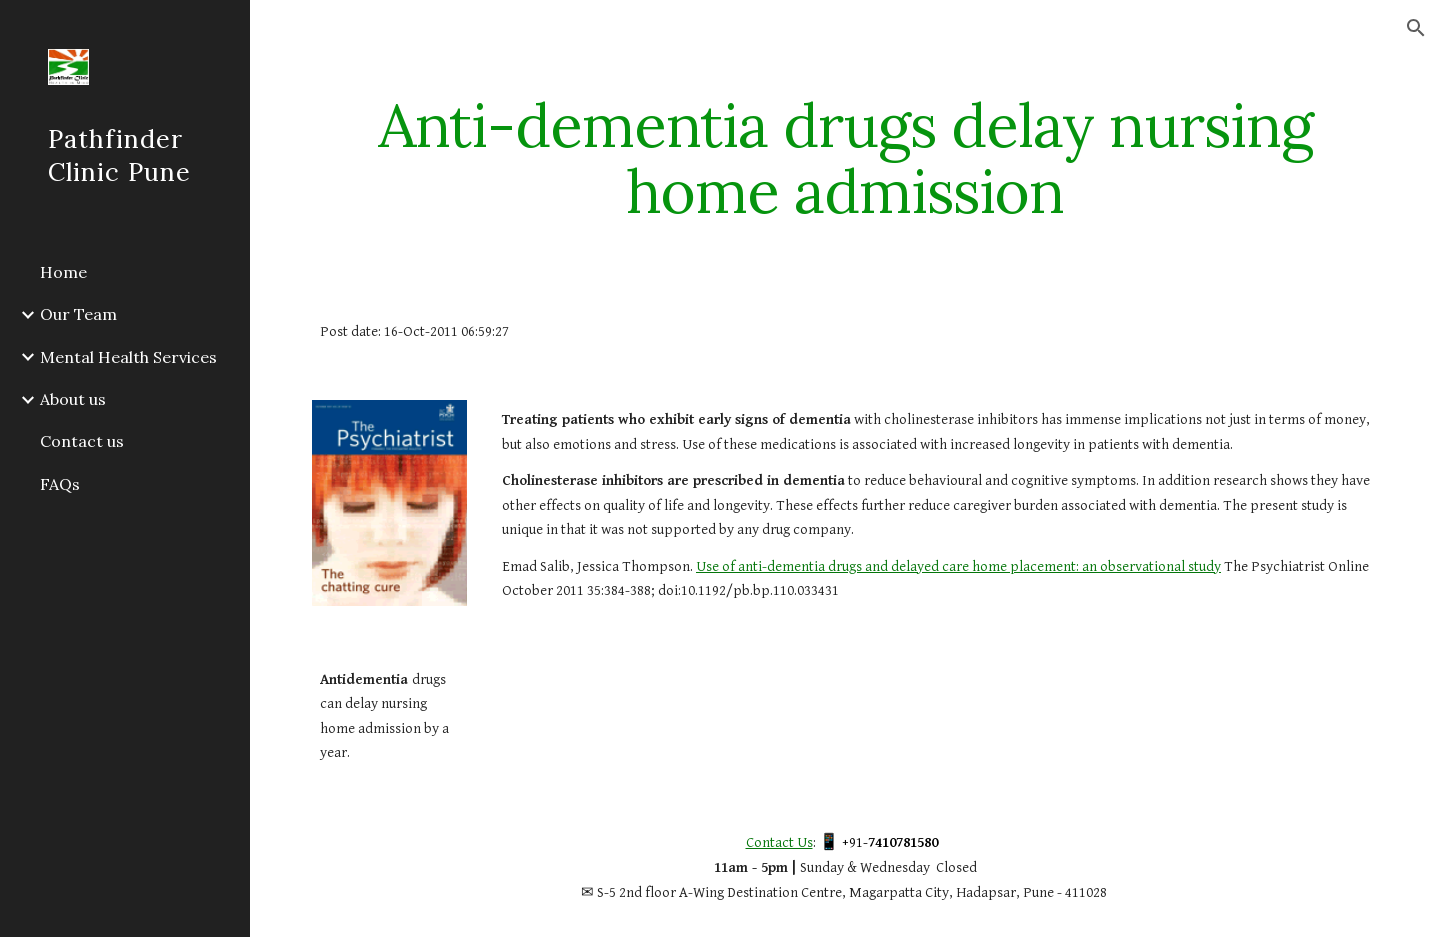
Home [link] (63, 272)
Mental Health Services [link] (128, 357)
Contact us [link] (82, 441)
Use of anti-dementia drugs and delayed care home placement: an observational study (958, 566)
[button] (1416, 28)
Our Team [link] (78, 314)
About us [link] (73, 399)
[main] (845, 158)
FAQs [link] (60, 484)
